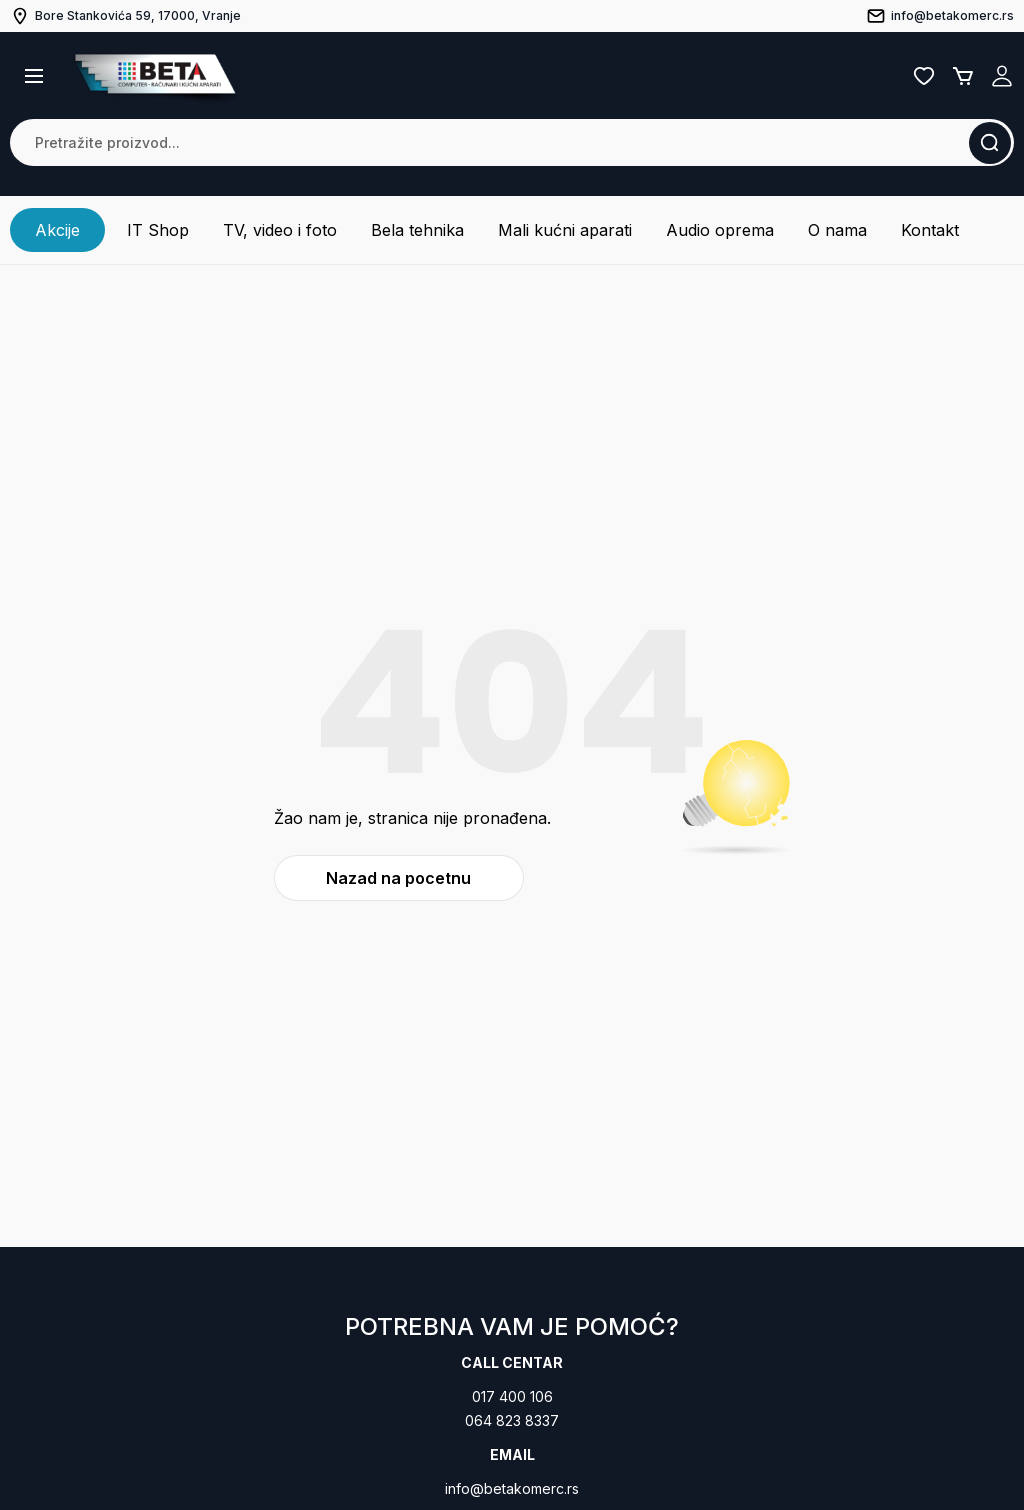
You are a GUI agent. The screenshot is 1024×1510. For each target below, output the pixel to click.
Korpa (963, 76)
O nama (837, 230)
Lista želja (924, 76)
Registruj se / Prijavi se (1002, 76)
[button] (34, 76)
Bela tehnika (417, 230)
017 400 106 (512, 1396)
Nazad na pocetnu (398, 878)
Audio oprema (720, 230)
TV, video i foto (280, 230)
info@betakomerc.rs (512, 1488)
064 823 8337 (512, 1420)
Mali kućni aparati (565, 230)
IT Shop (158, 230)
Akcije (57, 230)
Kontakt (930, 230)
